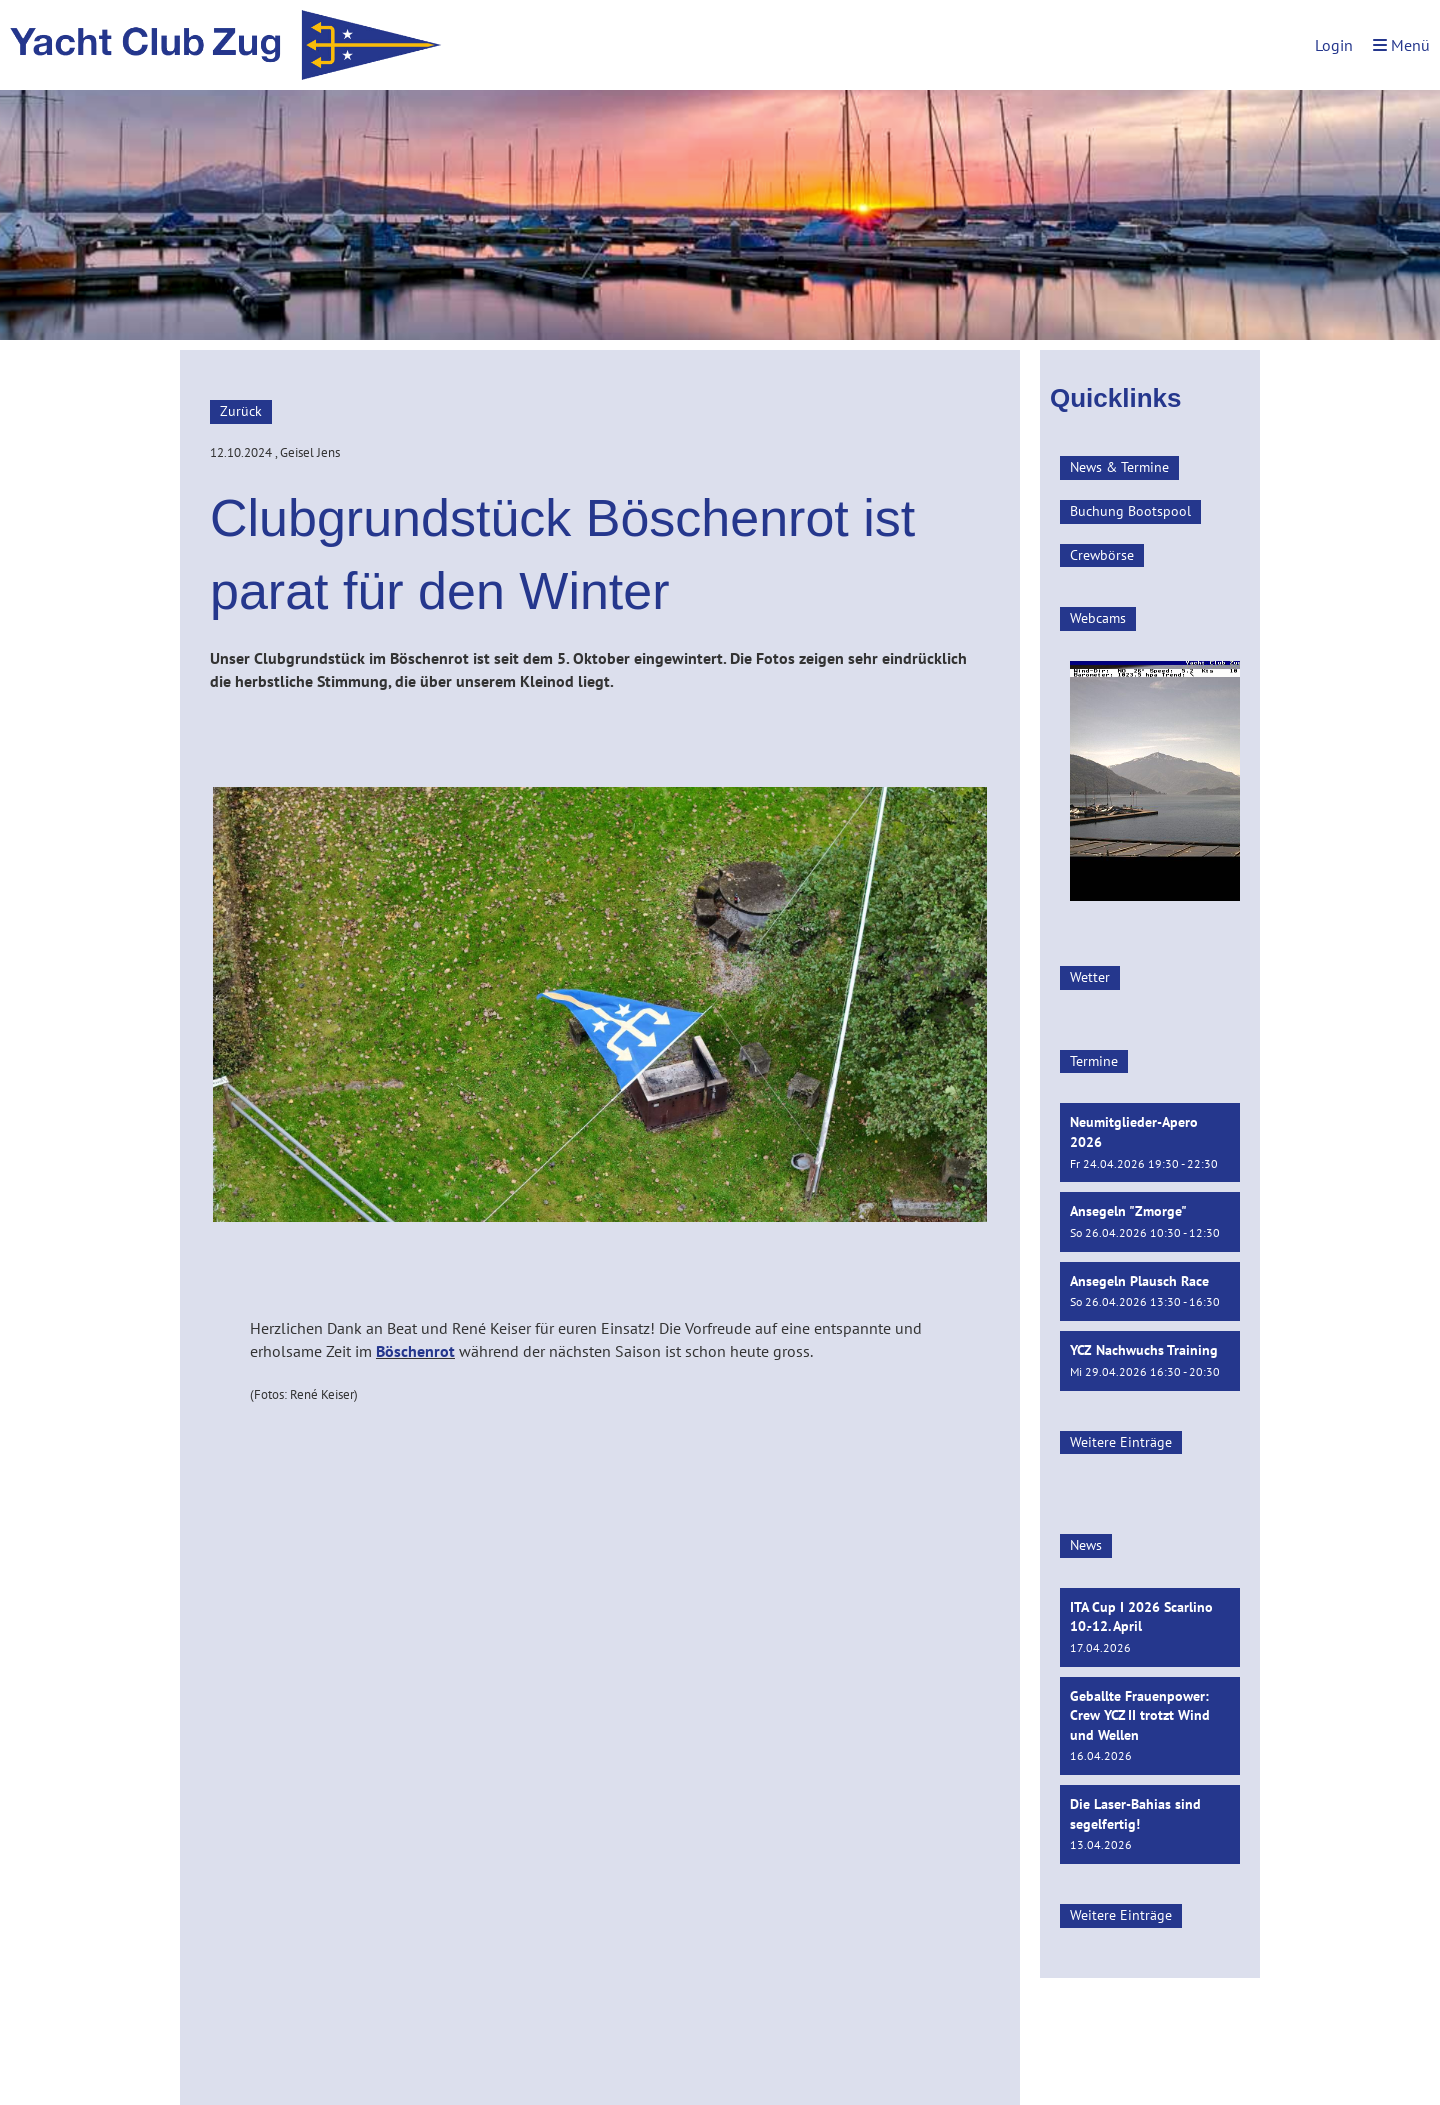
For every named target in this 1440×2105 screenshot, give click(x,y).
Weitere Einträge (1121, 1442)
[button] (1150, 1142)
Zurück (241, 411)
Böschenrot (415, 1351)
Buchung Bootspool (1130, 511)
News (1086, 1545)
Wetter (1090, 977)
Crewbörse (1102, 555)
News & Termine (1119, 467)
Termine (1094, 1061)
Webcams (1098, 618)
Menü (1401, 45)
